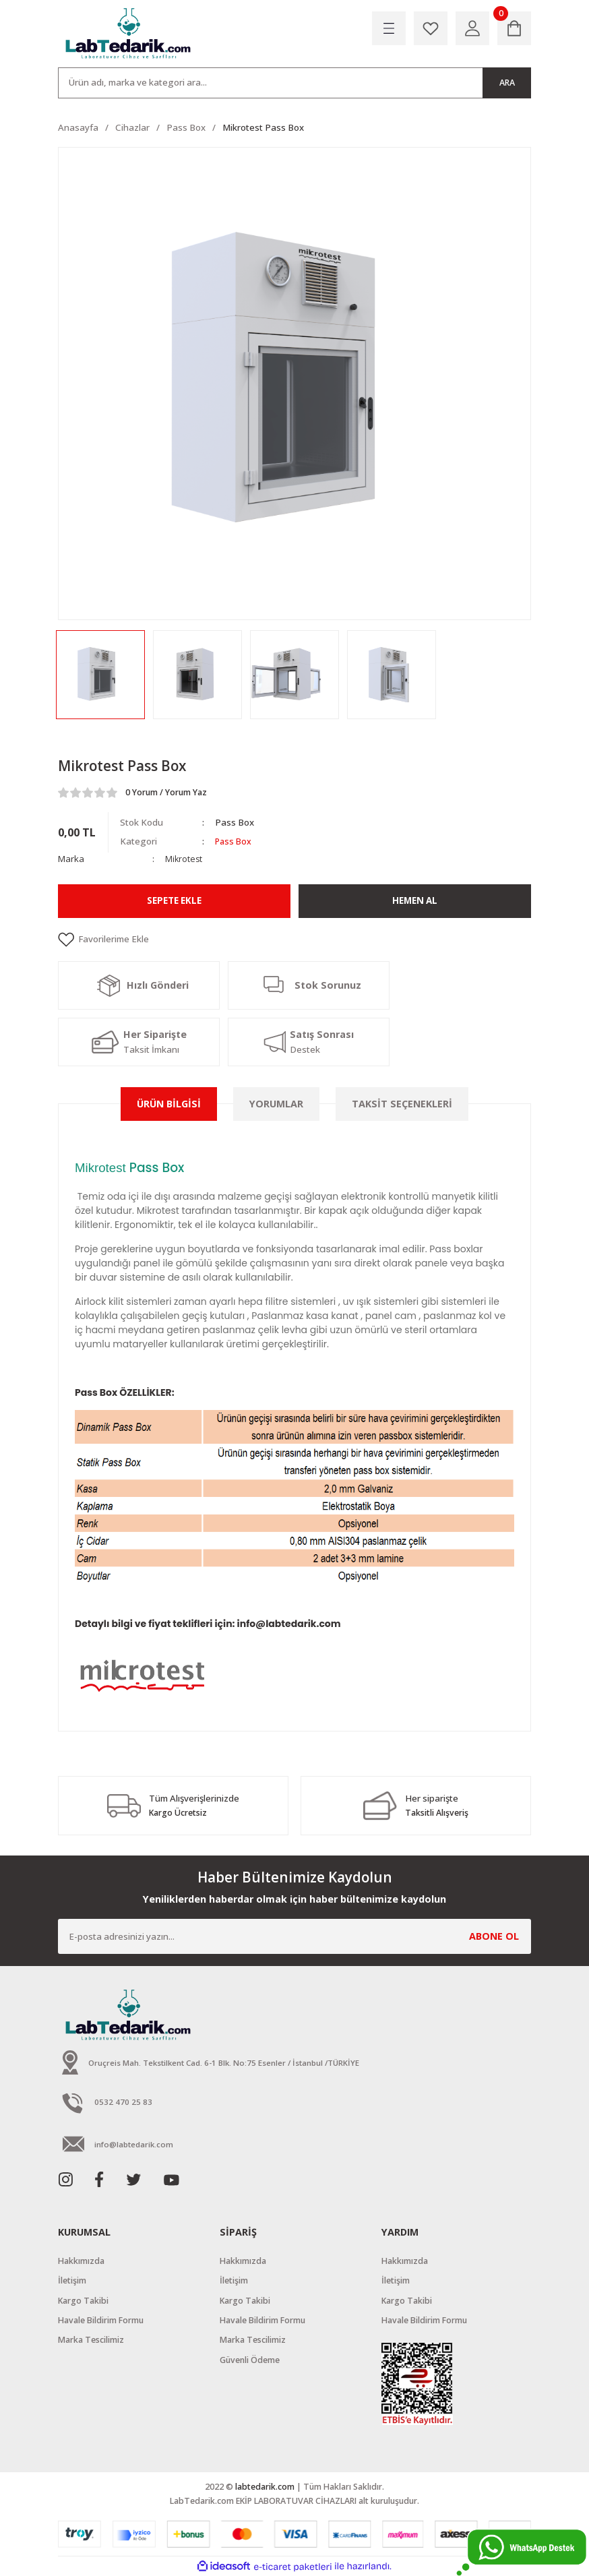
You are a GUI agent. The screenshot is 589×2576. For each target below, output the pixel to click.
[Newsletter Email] (294, 1936)
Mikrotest (184, 859)
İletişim (72, 2280)
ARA (507, 82)
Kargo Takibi (83, 2300)
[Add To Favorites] (294, 939)
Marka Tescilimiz (91, 2339)
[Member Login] (472, 28)
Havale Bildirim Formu (101, 2320)
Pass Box (234, 841)
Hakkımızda (81, 2261)
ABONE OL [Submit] (494, 1936)
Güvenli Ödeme (250, 2359)
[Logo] (129, 34)
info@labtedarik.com (289, 1623)
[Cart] (514, 28)
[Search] (294, 82)
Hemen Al (414, 900)
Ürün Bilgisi (169, 1103)
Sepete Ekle (174, 900)
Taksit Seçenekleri (402, 1103)
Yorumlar (276, 1103)
